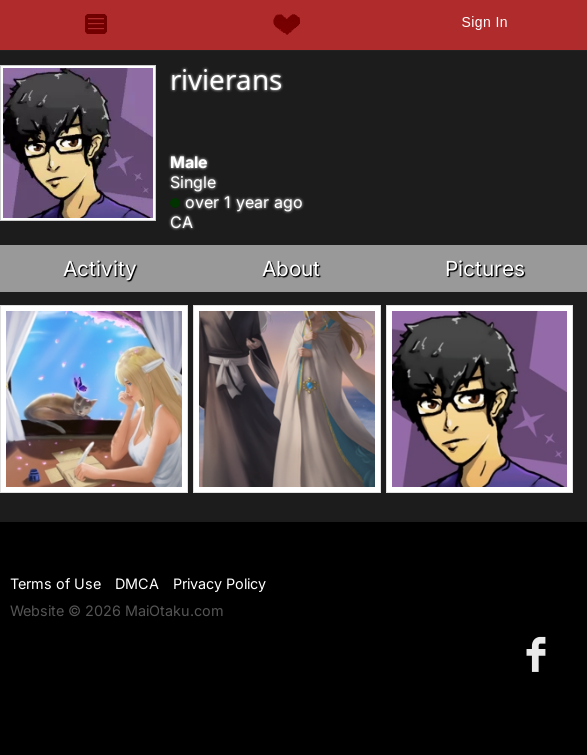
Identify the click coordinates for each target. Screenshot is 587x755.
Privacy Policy (219, 583)
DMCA (137, 583)
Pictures (485, 268)
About (291, 268)
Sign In (484, 22)
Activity (100, 268)
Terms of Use (55, 583)
